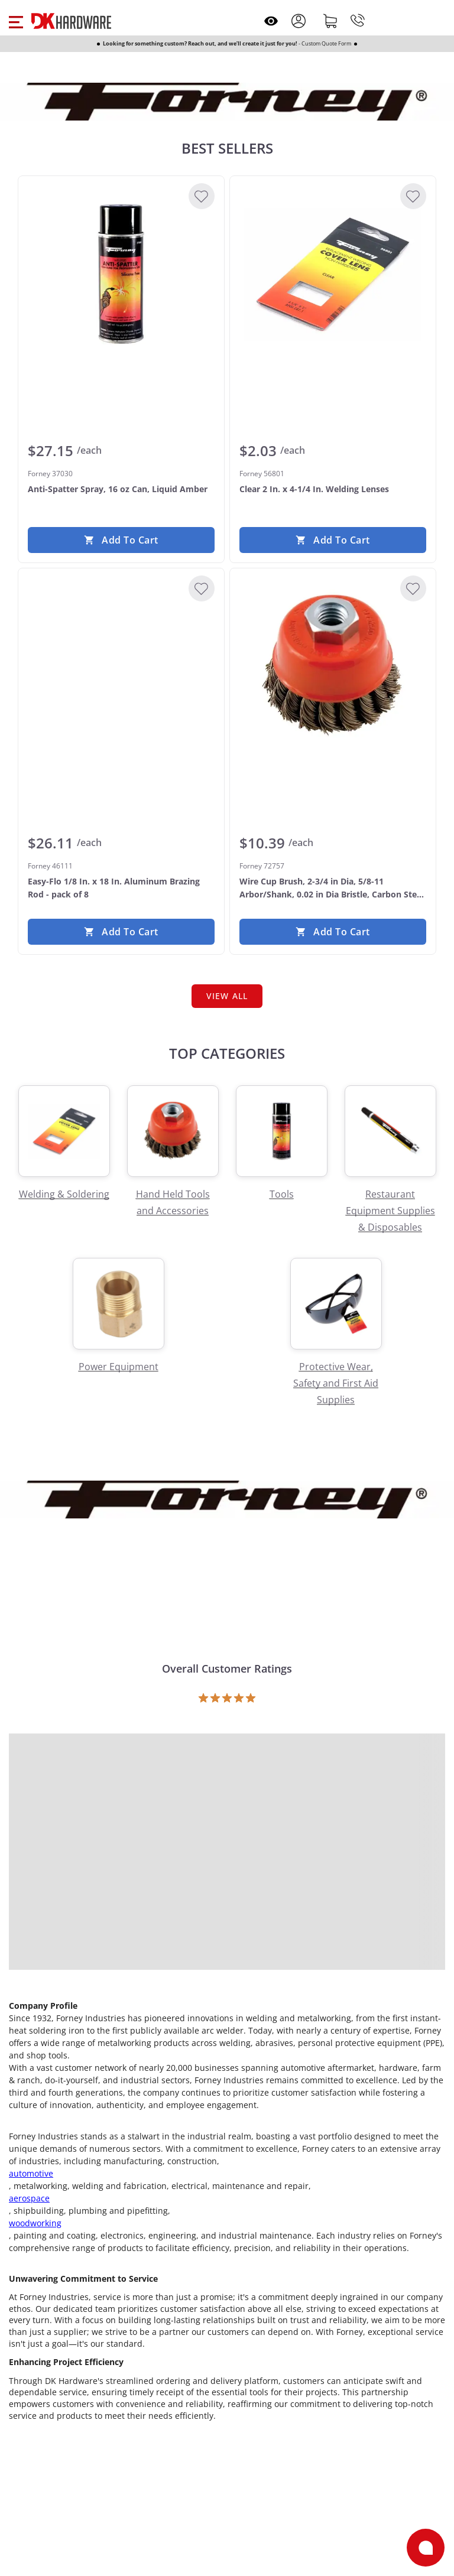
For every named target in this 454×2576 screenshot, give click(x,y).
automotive (31, 2173)
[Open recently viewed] (271, 21)
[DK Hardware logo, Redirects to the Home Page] (71, 21)
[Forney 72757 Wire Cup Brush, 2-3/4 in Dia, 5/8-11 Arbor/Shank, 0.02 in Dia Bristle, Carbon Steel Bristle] (332, 666)
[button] (15, 21)
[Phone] (358, 21)
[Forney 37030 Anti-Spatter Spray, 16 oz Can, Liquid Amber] (121, 274)
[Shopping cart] (330, 21)
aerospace (29, 2198)
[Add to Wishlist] (202, 196)
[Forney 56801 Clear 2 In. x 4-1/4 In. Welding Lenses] (332, 274)
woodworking (35, 2223)
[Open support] (426, 2548)
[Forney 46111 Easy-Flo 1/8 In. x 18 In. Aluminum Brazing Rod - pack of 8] (121, 666)
